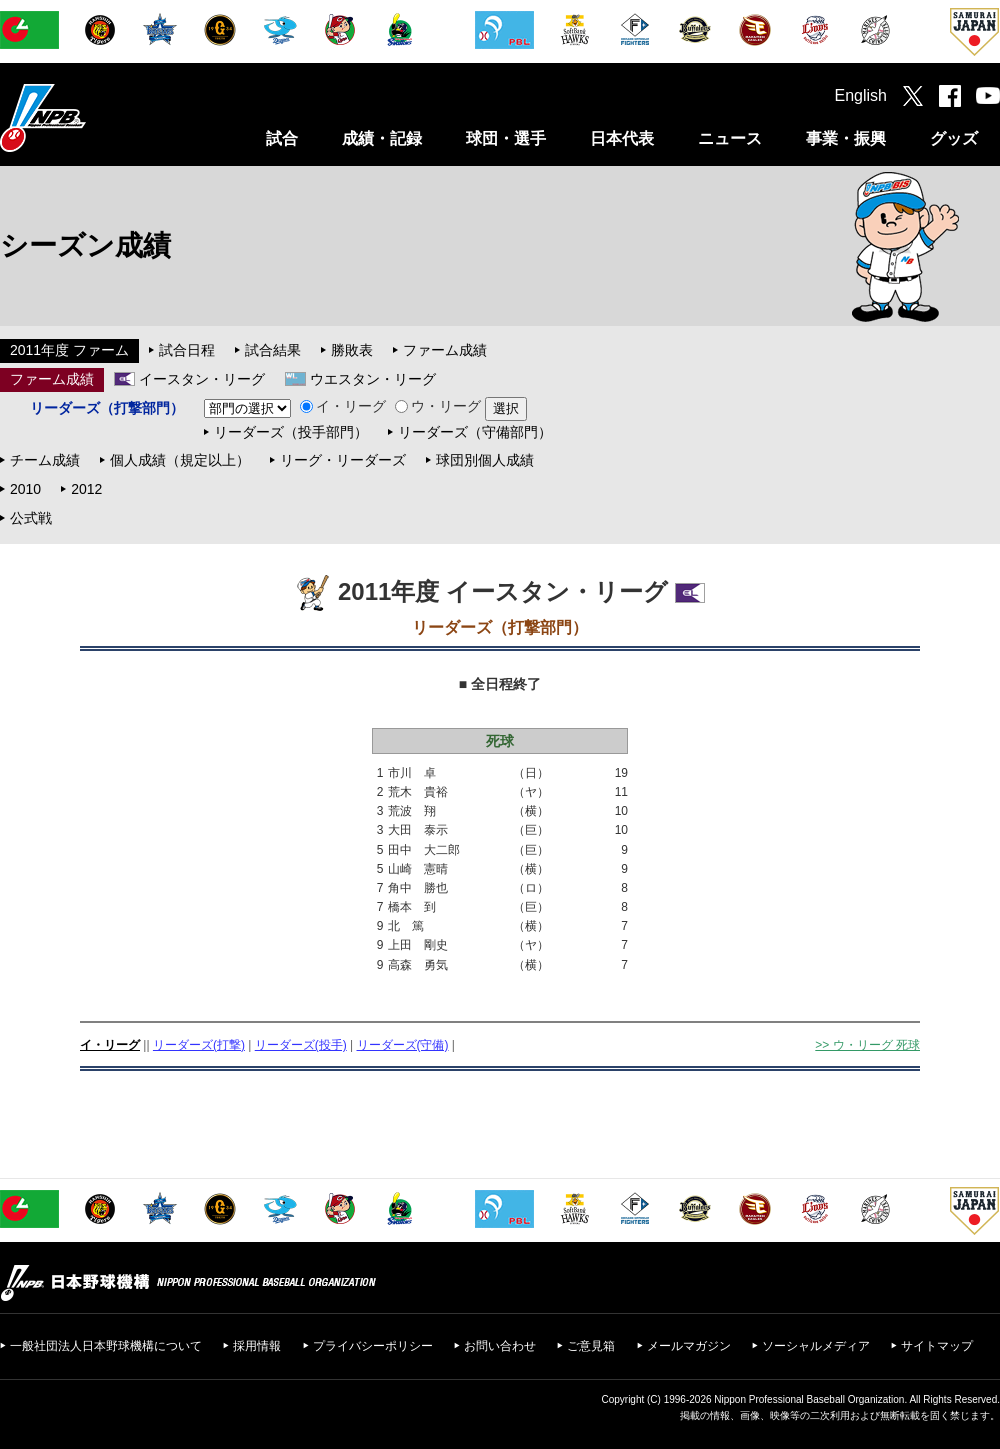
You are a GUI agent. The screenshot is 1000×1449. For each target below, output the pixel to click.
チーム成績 (45, 460)
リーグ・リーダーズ (343, 460)
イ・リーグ (343, 406)
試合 (282, 138)
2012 (86, 489)
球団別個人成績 (485, 460)
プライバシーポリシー (373, 1346)
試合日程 (187, 350)
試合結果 (273, 350)
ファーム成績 (445, 350)
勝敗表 (352, 350)
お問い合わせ (500, 1346)
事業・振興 (846, 138)
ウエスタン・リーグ (373, 379)
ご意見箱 (591, 1346)
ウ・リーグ (438, 406)
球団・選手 (506, 138)
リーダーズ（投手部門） (291, 432)
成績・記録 (382, 138)
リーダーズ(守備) (403, 1045)
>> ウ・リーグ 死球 (867, 1045)
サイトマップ (937, 1346)
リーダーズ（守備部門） (475, 432)
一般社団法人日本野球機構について (106, 1346)
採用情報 (257, 1346)
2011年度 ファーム (69, 350)
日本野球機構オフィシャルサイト (93, 117)
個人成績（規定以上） (180, 460)
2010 (25, 489)
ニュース (730, 138)
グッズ (954, 138)
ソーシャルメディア (816, 1346)
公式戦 (31, 518)
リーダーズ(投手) (301, 1045)
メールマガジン (689, 1346)
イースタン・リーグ (202, 379)
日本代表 (622, 138)
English (861, 95)
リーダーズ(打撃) (199, 1045)
